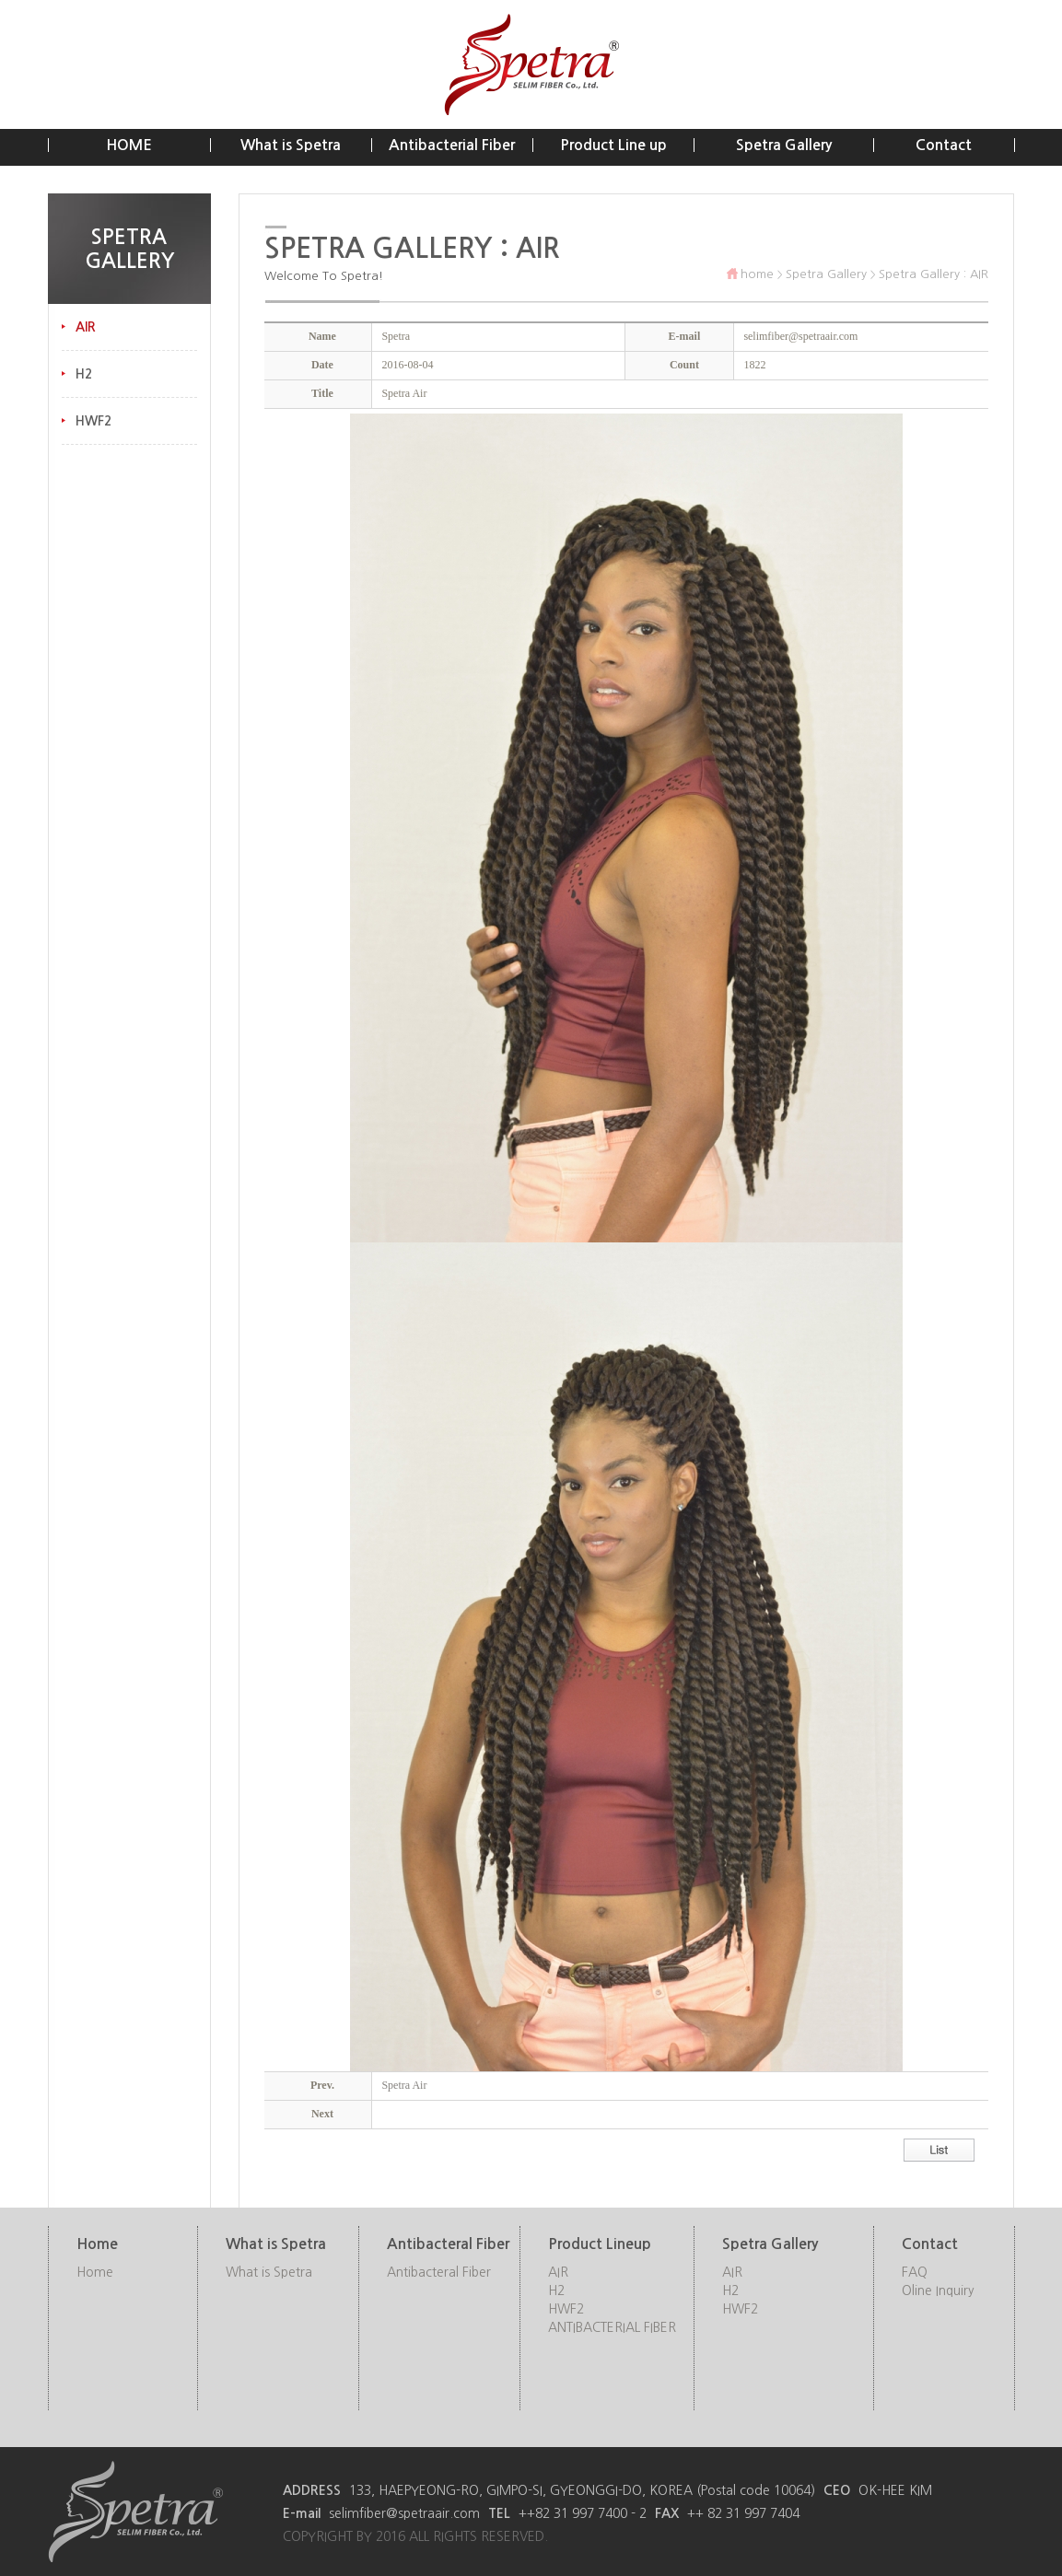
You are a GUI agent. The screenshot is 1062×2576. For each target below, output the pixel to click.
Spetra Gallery (784, 145)
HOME (129, 145)
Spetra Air (403, 2085)
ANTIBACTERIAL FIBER (612, 2327)
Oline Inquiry (938, 2290)
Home (94, 2272)
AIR (86, 327)
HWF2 (93, 420)
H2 (84, 373)
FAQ (915, 2272)
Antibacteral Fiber (439, 2272)
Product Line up (613, 145)
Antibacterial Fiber (452, 145)
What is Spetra (290, 145)
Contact (944, 145)
